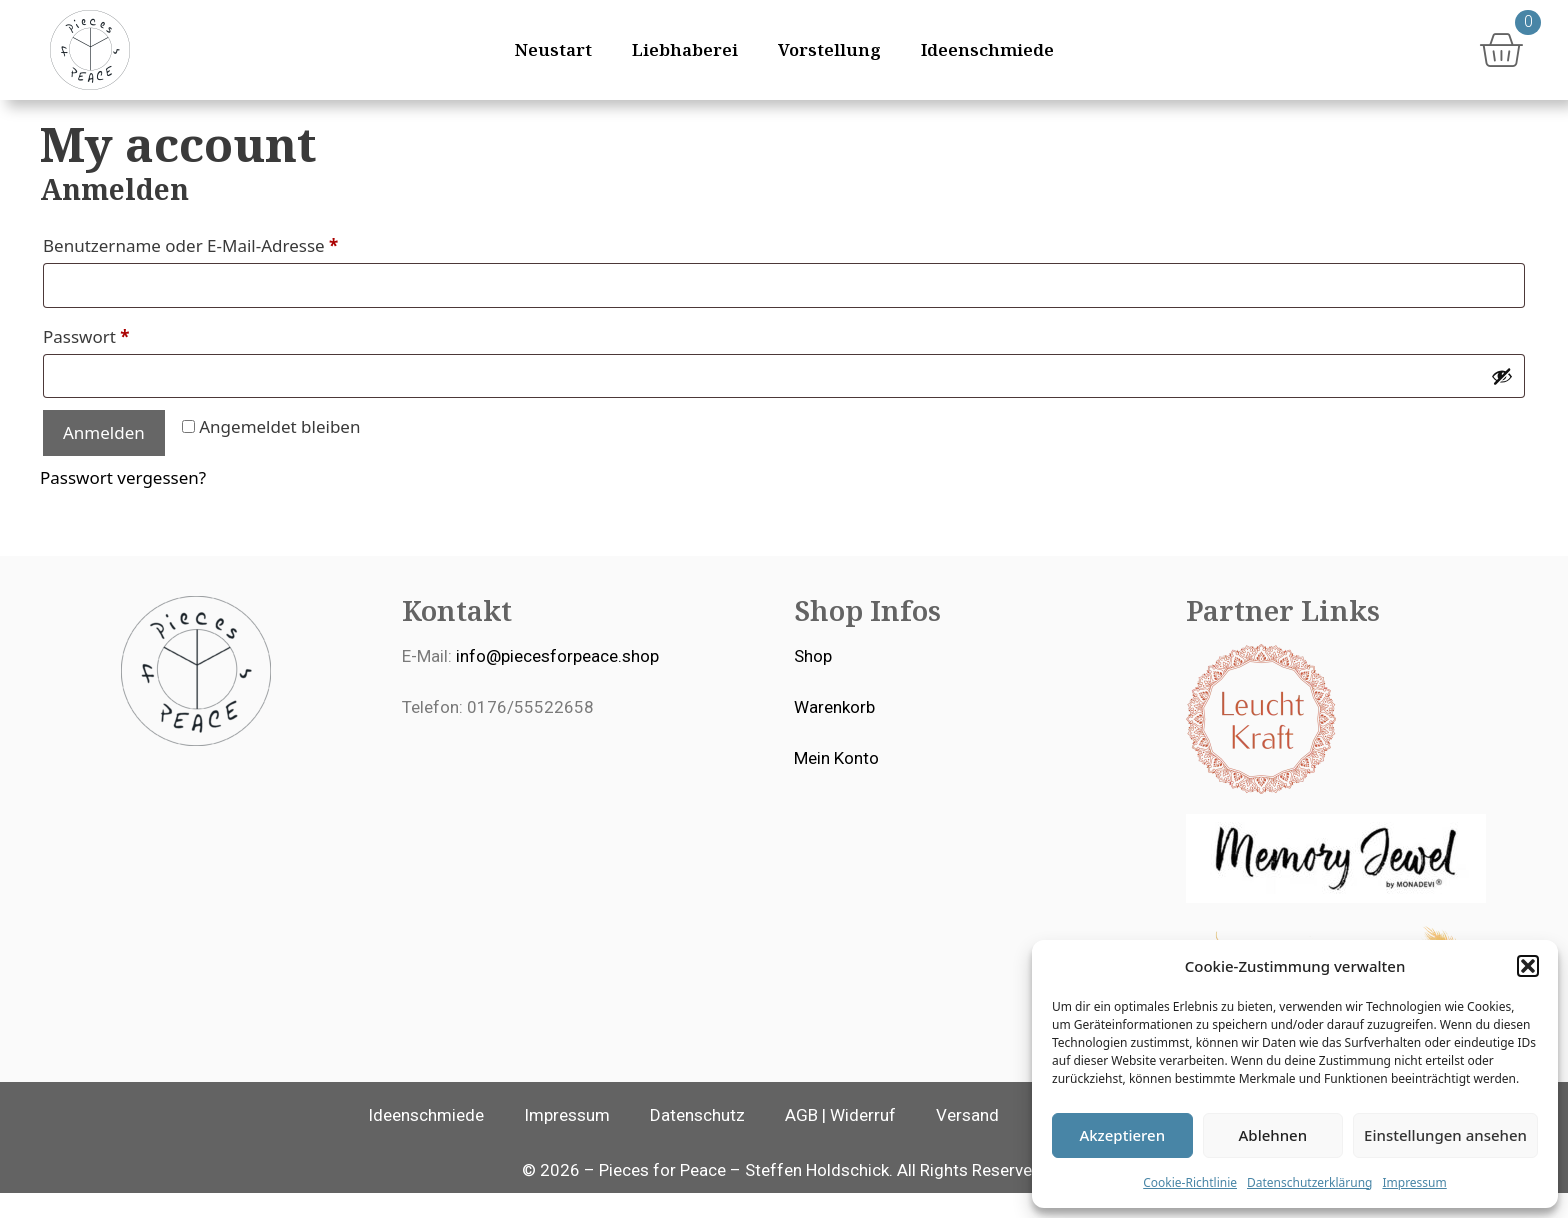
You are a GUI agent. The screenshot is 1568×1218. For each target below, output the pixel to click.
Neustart (553, 49)
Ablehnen (1273, 1135)
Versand (967, 1140)
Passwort (132, 359)
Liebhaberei (685, 49)
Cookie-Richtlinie (1190, 1182)
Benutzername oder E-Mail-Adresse (237, 268)
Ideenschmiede (987, 49)
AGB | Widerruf (840, 1140)
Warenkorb (834, 732)
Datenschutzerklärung (1309, 1182)
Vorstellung (829, 49)
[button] (1528, 966)
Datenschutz (697, 1140)
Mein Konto (836, 783)
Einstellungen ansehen (1445, 1135)
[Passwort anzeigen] (1502, 401)
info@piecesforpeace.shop (557, 681)
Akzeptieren (1122, 1135)
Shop (813, 681)
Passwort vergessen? (123, 502)
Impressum (1414, 1182)
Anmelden (104, 457)
